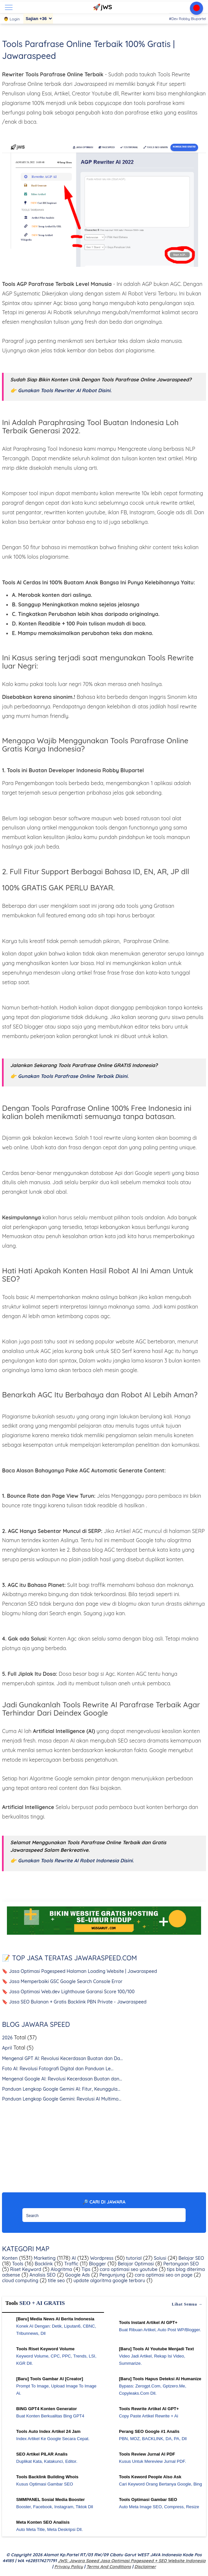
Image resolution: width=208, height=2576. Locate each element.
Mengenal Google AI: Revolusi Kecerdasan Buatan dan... (62, 2079)
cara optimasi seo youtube (127, 2269)
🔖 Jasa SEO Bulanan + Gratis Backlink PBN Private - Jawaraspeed (74, 2002)
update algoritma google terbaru (108, 2280)
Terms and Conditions (108, 2566)
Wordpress (101, 2258)
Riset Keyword (25, 2269)
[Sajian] (38, 18)
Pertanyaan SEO (180, 2264)
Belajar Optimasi (135, 2264)
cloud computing (20, 2280)
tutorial (133, 2258)
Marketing (44, 2258)
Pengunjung (111, 2275)
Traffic (70, 2264)
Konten (9, 2258)
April (7, 2048)
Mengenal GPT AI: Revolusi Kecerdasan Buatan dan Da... (62, 2058)
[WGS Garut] (104, 1935)
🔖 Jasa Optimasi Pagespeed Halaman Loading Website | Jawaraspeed (79, 1971)
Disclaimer (145, 2566)
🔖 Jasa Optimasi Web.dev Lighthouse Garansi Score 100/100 (68, 1992)
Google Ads (77, 2275)
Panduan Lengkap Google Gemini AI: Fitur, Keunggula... (61, 2089)
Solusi (159, 2258)
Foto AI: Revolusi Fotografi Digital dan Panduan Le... (58, 2069)
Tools (17, 2264)
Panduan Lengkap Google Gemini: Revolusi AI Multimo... (61, 2099)
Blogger (97, 2264)
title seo (56, 2280)
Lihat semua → (187, 2304)
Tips (85, 2269)
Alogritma (60, 2269)
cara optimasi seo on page (162, 2275)
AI (73, 2258)
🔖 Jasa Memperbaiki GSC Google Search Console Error (62, 1981)
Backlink (43, 2264)
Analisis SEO (42, 2275)
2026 (7, 2038)
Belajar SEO (190, 2258)
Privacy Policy (68, 2566)
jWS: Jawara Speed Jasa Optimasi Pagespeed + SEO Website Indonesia (132, 2560)
